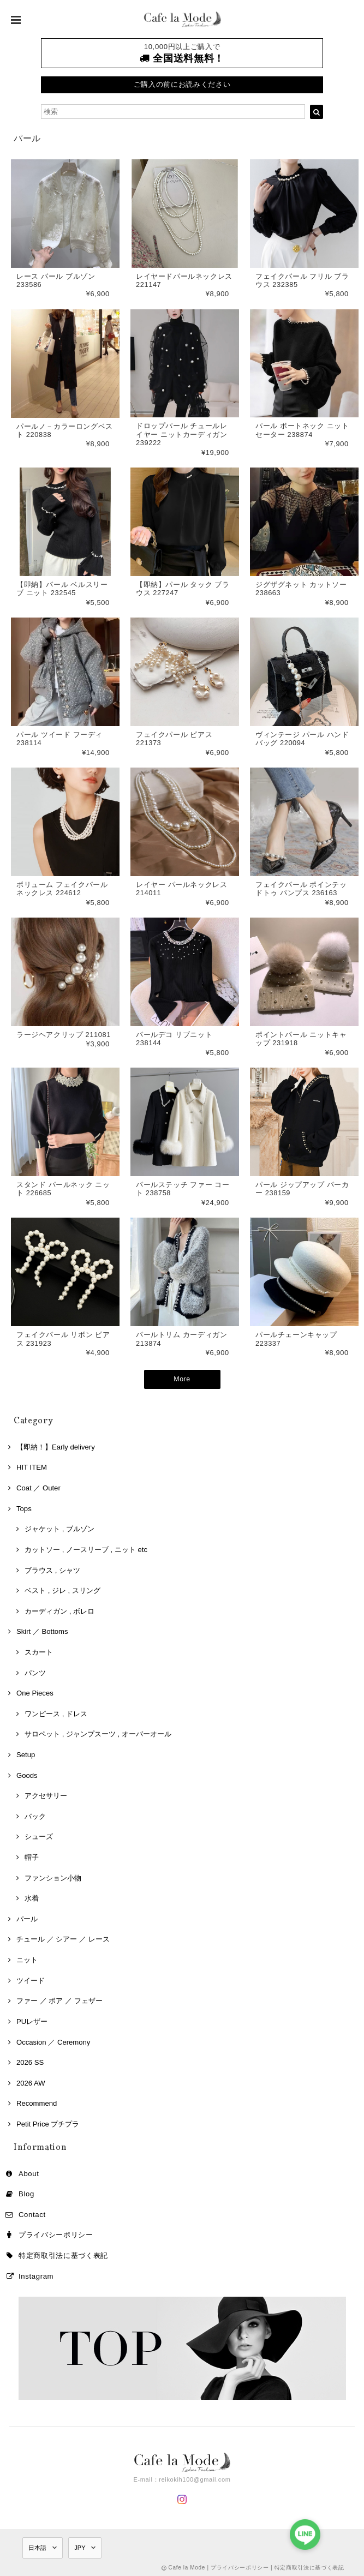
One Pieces (34, 1692)
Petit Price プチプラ (47, 2123)
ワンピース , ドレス (56, 1713)
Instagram (36, 2275)
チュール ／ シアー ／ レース (63, 1938)
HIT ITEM (31, 1467)
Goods (27, 1774)
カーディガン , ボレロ (59, 1610)
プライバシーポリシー (56, 2234)
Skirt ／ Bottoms (42, 1631)
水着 (32, 1898)
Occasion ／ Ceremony (53, 2041)
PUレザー (31, 2020)
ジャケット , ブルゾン (59, 1528)
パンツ (35, 1672)
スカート (39, 1651)
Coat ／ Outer (38, 1487)
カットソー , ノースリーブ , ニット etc (86, 1548)
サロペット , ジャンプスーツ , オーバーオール (98, 1733)
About (29, 2172)
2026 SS (30, 2062)
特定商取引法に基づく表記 (63, 2254)
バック (35, 1815)
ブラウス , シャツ (52, 1569)
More (182, 1381)
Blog (26, 2193)
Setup (25, 1754)
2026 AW (30, 2082)
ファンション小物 (53, 1877)
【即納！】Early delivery (55, 1446)
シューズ (39, 1836)
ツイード (30, 1979)
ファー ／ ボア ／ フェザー (59, 2000)
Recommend (36, 2103)
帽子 (32, 1856)
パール (27, 1918)
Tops (24, 1507)
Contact (32, 2213)
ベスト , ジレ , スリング (62, 1590)
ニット (27, 1959)
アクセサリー (46, 1795)
